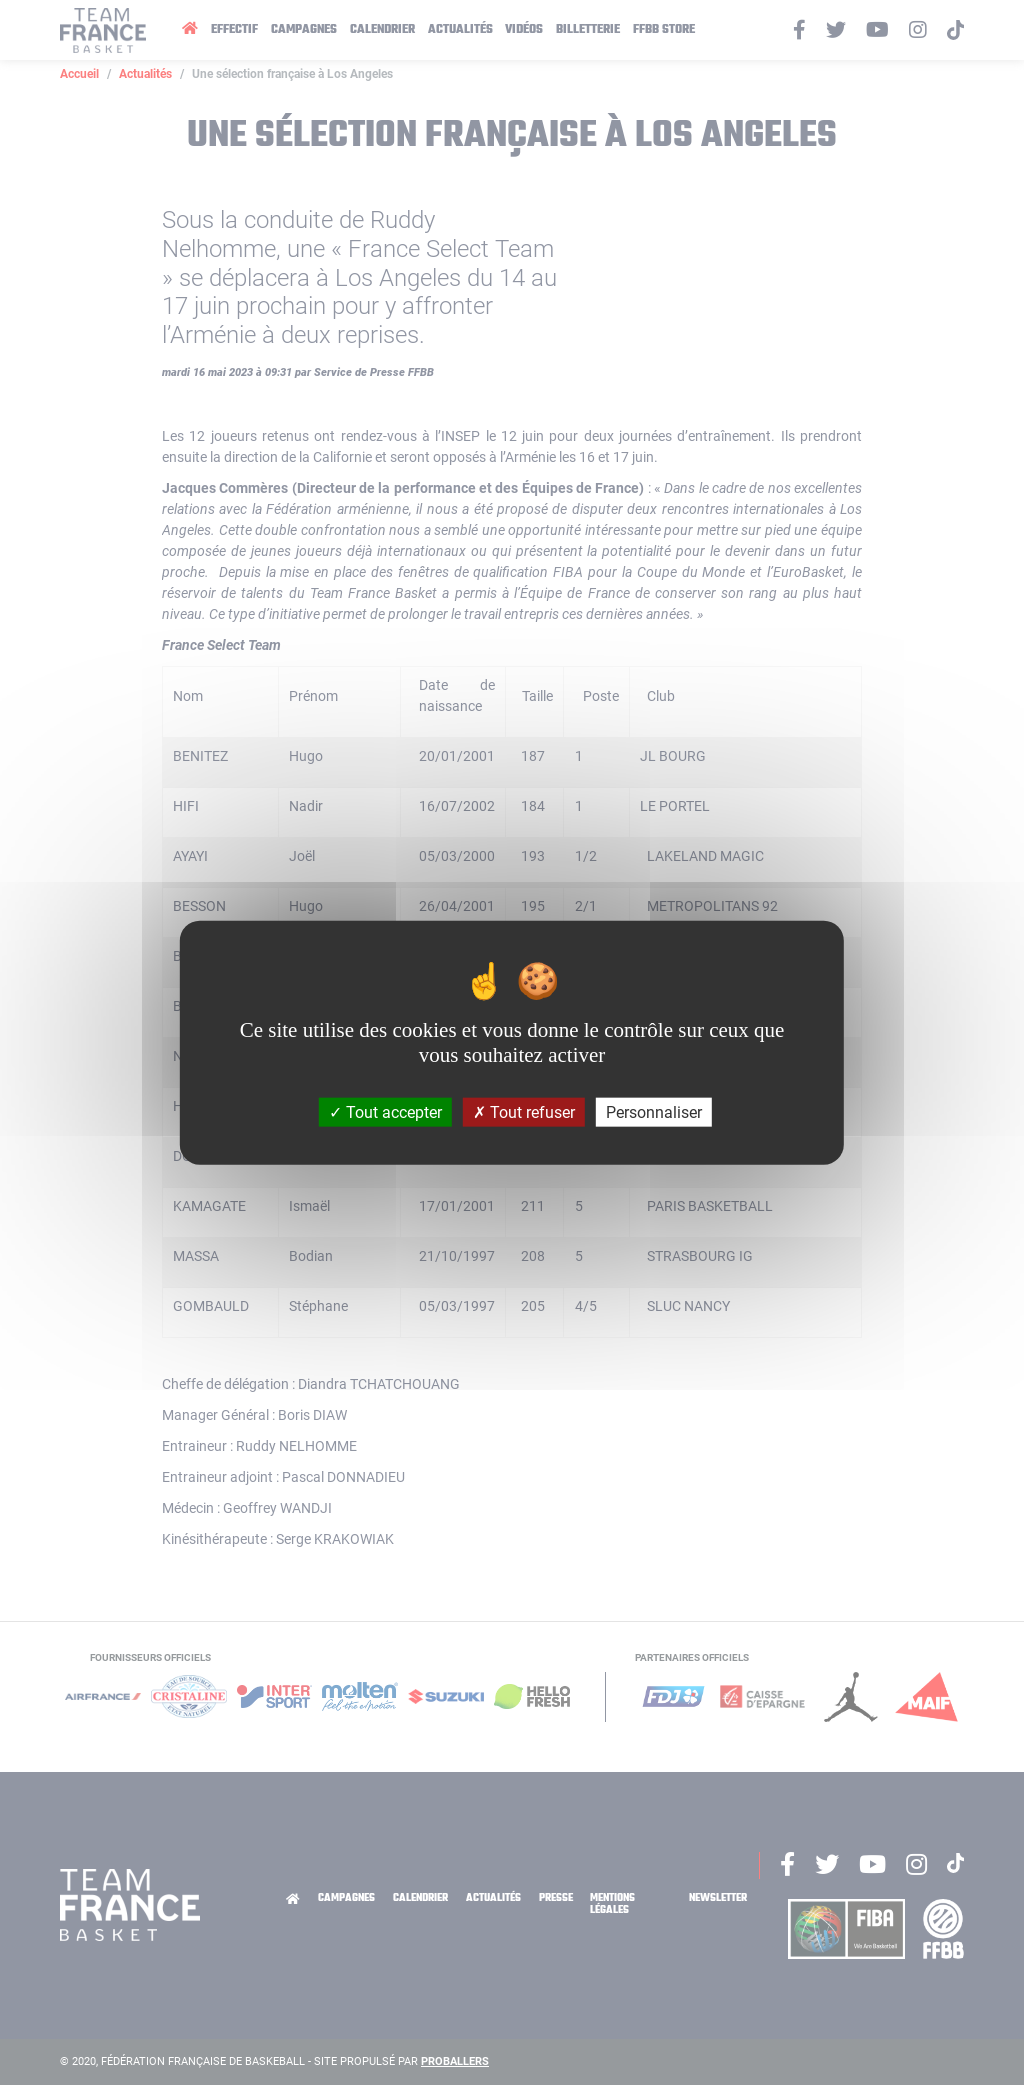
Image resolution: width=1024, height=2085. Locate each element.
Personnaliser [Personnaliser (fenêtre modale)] (654, 1112)
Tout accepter (385, 1112)
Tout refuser (524, 1112)
